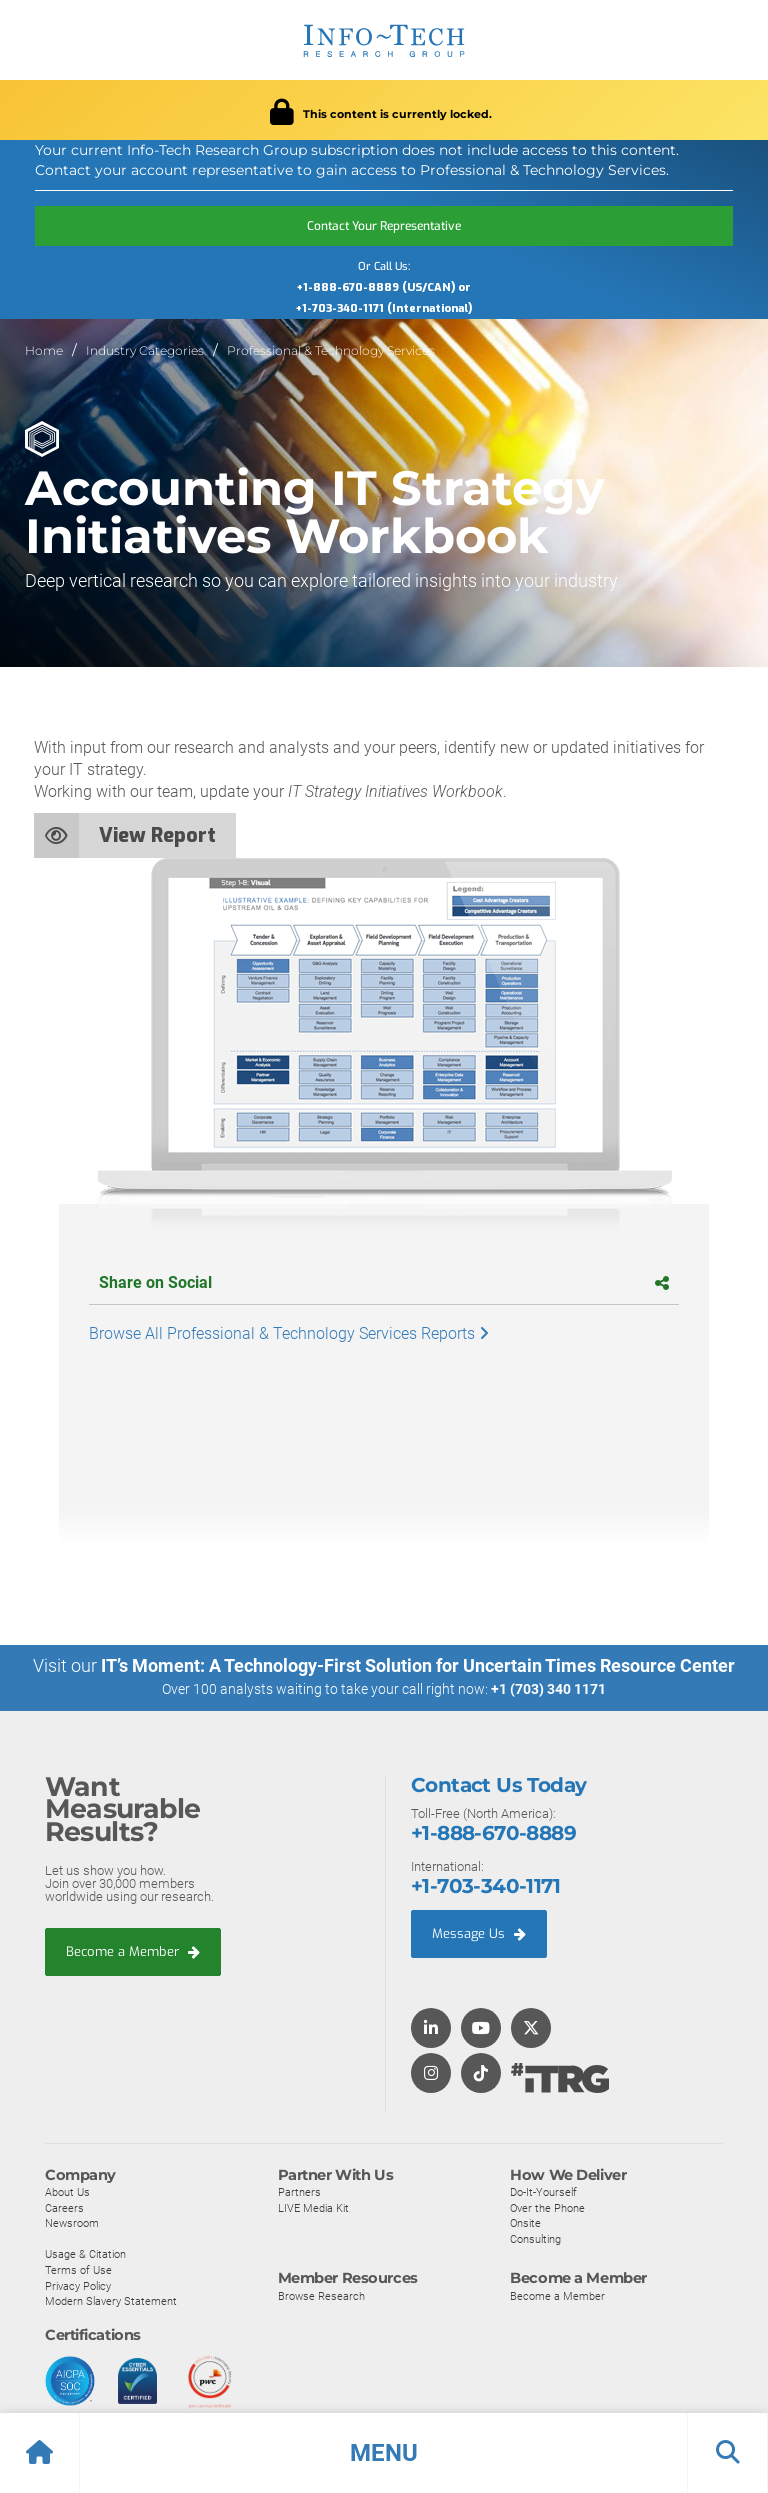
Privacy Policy (78, 2285)
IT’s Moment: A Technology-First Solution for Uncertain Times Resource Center (418, 1665)
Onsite (525, 2223)
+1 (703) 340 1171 (548, 1689)
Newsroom (72, 2223)
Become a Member (133, 1950)
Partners (299, 2191)
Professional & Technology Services (331, 350)
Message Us (479, 1932)
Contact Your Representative (384, 226)
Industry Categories (145, 350)
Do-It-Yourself (543, 2191)
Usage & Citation (85, 2254)
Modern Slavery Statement (111, 2301)
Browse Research (321, 2295)
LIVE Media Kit (313, 2207)
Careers (64, 2207)
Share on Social (384, 1282)
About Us (67, 2191)
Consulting (535, 2238)
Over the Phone (547, 2207)
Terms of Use (78, 2269)
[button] (384, 2453)
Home (44, 350)
